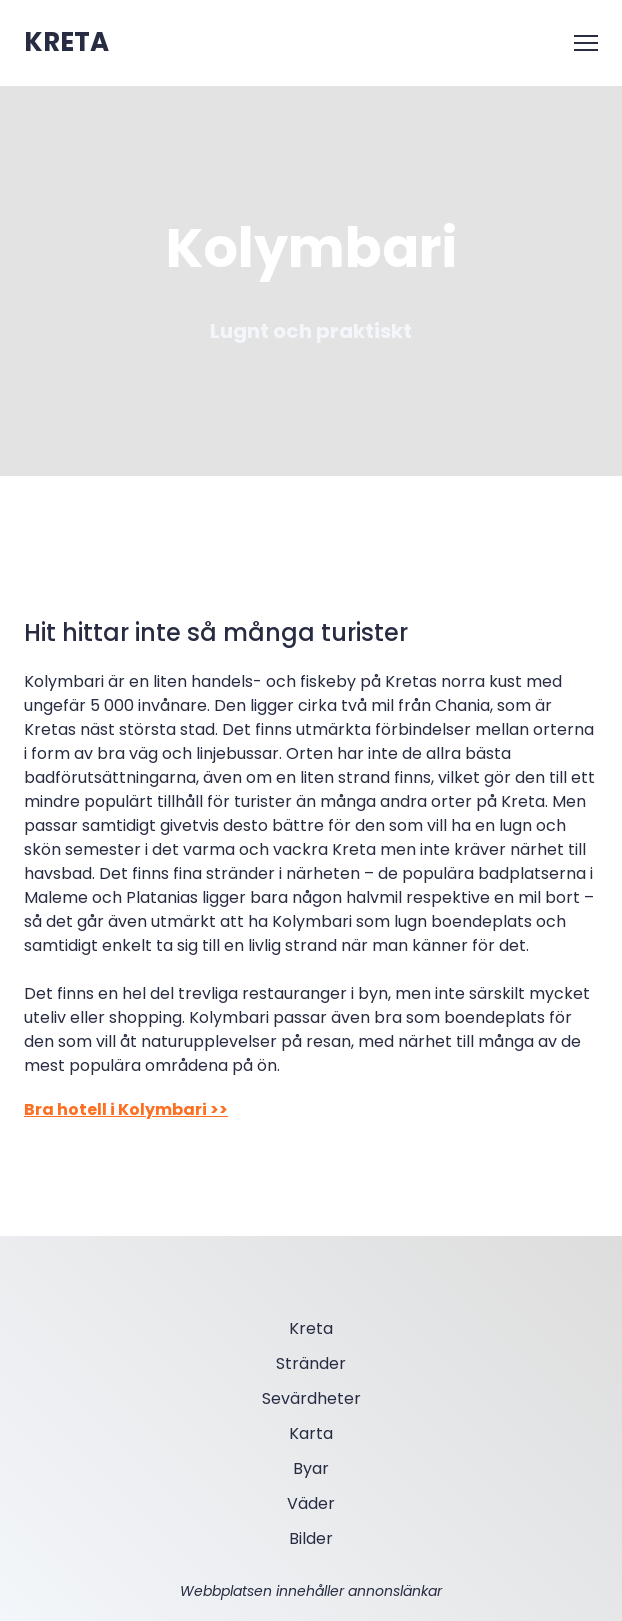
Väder (311, 1503)
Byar (311, 1468)
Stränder (311, 1363)
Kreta (311, 1328)
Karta (311, 1433)
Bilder (311, 1538)
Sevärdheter (311, 1398)
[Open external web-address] (66, 43)
